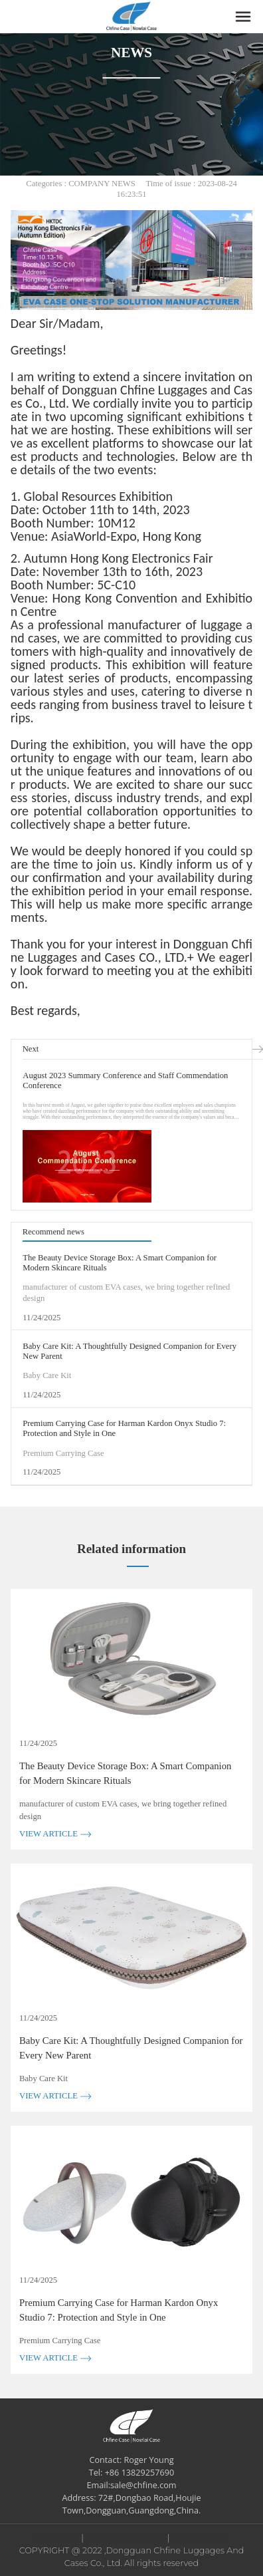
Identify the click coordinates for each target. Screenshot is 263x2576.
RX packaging (201, 2538)
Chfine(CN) (56, 2538)
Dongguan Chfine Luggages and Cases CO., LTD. (131, 950)
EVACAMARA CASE (125, 2538)
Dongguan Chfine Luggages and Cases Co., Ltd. (131, 396)
